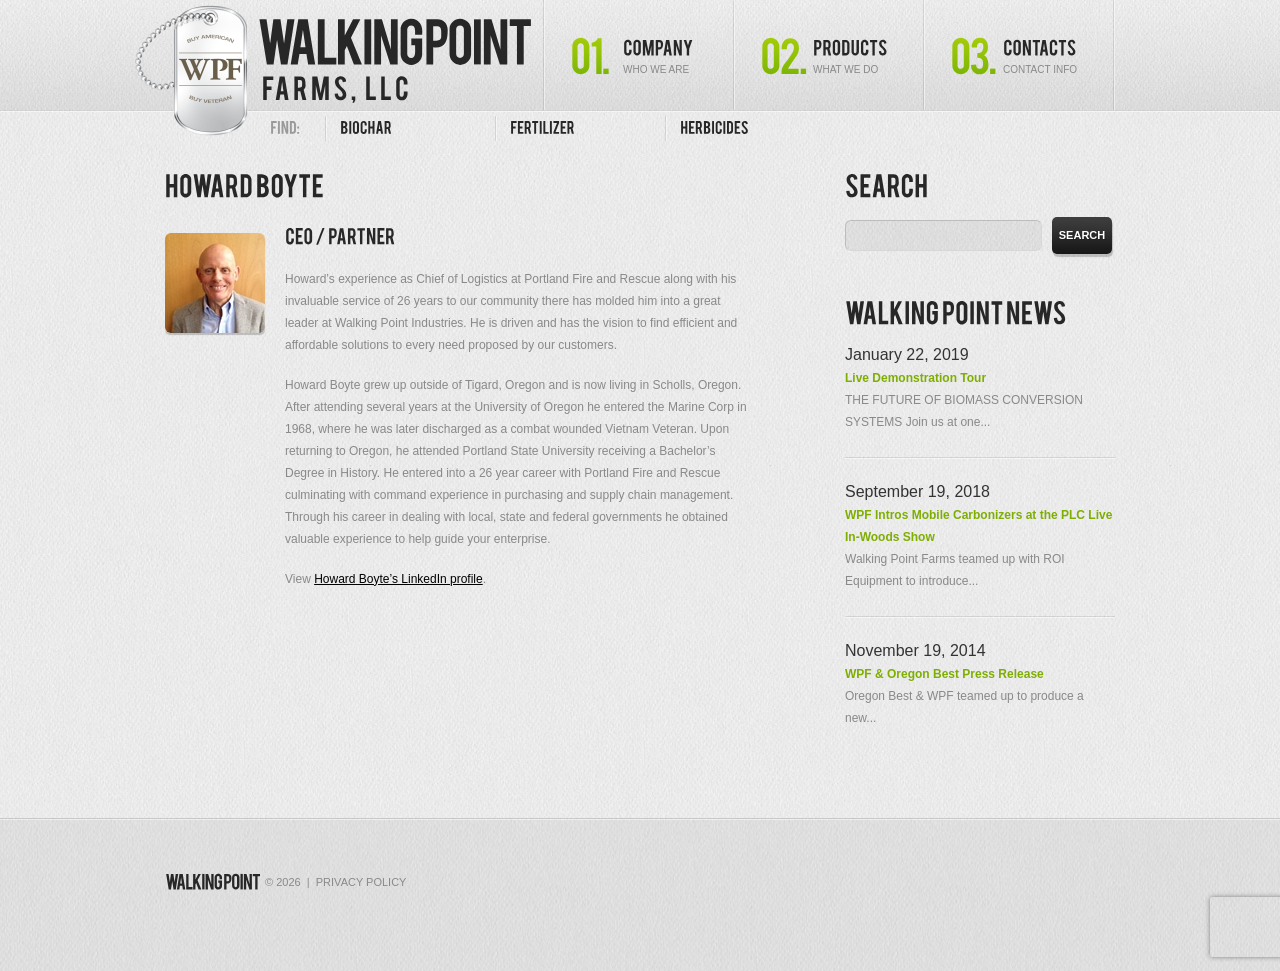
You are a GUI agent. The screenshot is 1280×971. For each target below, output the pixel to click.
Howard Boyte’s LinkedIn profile (398, 579)
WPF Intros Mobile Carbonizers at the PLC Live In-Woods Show (978, 526)
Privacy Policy (361, 882)
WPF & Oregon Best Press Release (944, 674)
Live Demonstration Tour (915, 378)
